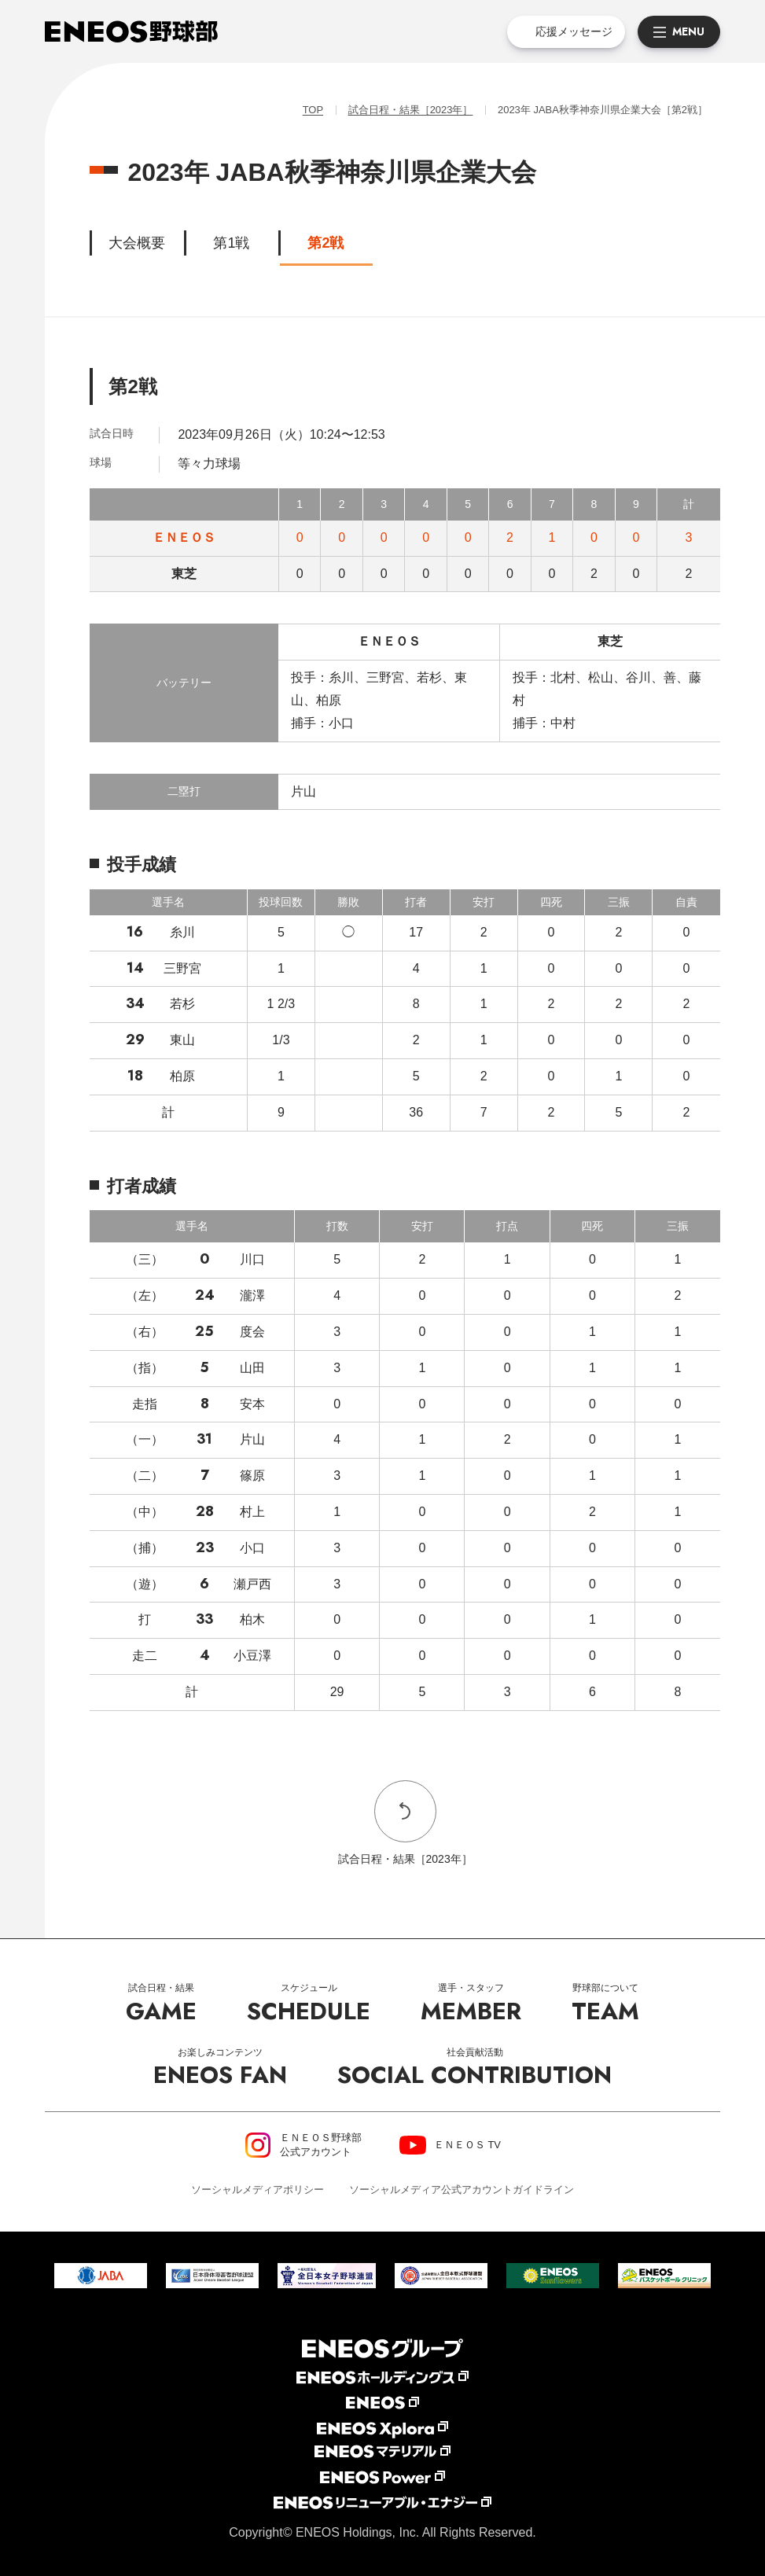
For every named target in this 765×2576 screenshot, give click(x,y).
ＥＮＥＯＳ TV (467, 2145)
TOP (311, 110)
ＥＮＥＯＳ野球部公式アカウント (321, 2145)
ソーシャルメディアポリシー (257, 2189)
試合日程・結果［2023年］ (410, 110)
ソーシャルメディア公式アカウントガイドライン (461, 2189)
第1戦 (231, 243)
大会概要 (136, 243)
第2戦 (325, 243)
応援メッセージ (573, 31)
